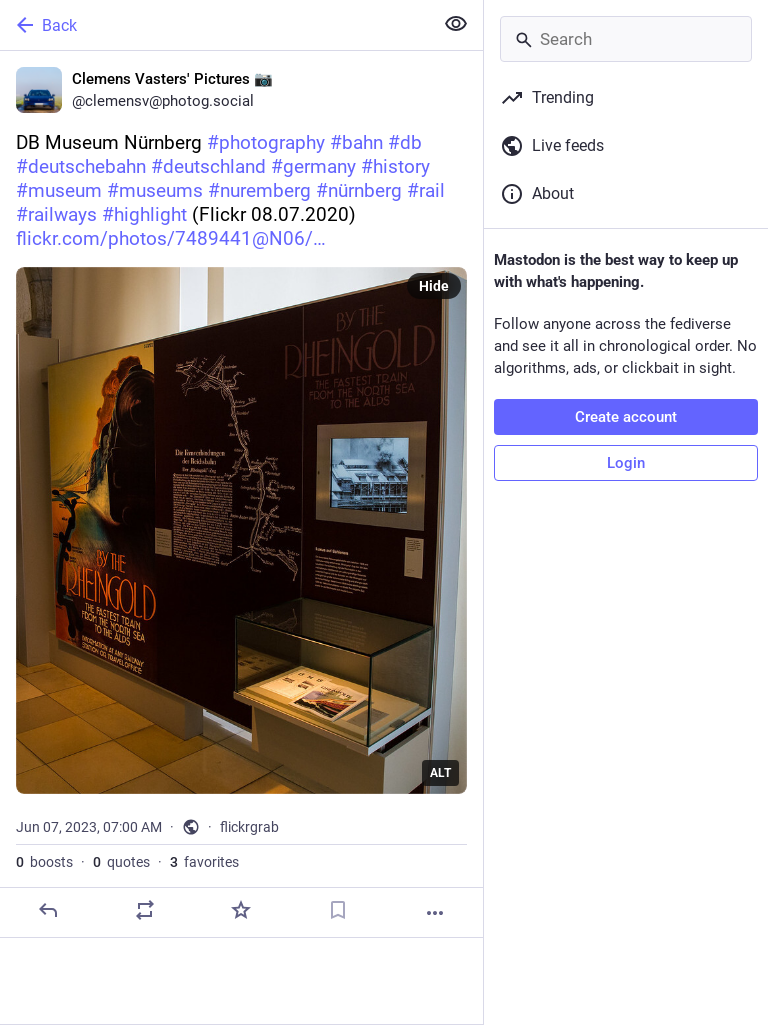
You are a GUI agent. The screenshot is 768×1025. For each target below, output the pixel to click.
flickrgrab (249, 827)
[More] (435, 913)
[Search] (626, 39)
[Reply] (48, 910)
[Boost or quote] (145, 910)
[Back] (214, 25)
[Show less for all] (456, 24)
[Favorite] (241, 910)
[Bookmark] (338, 910)
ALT (440, 773)
